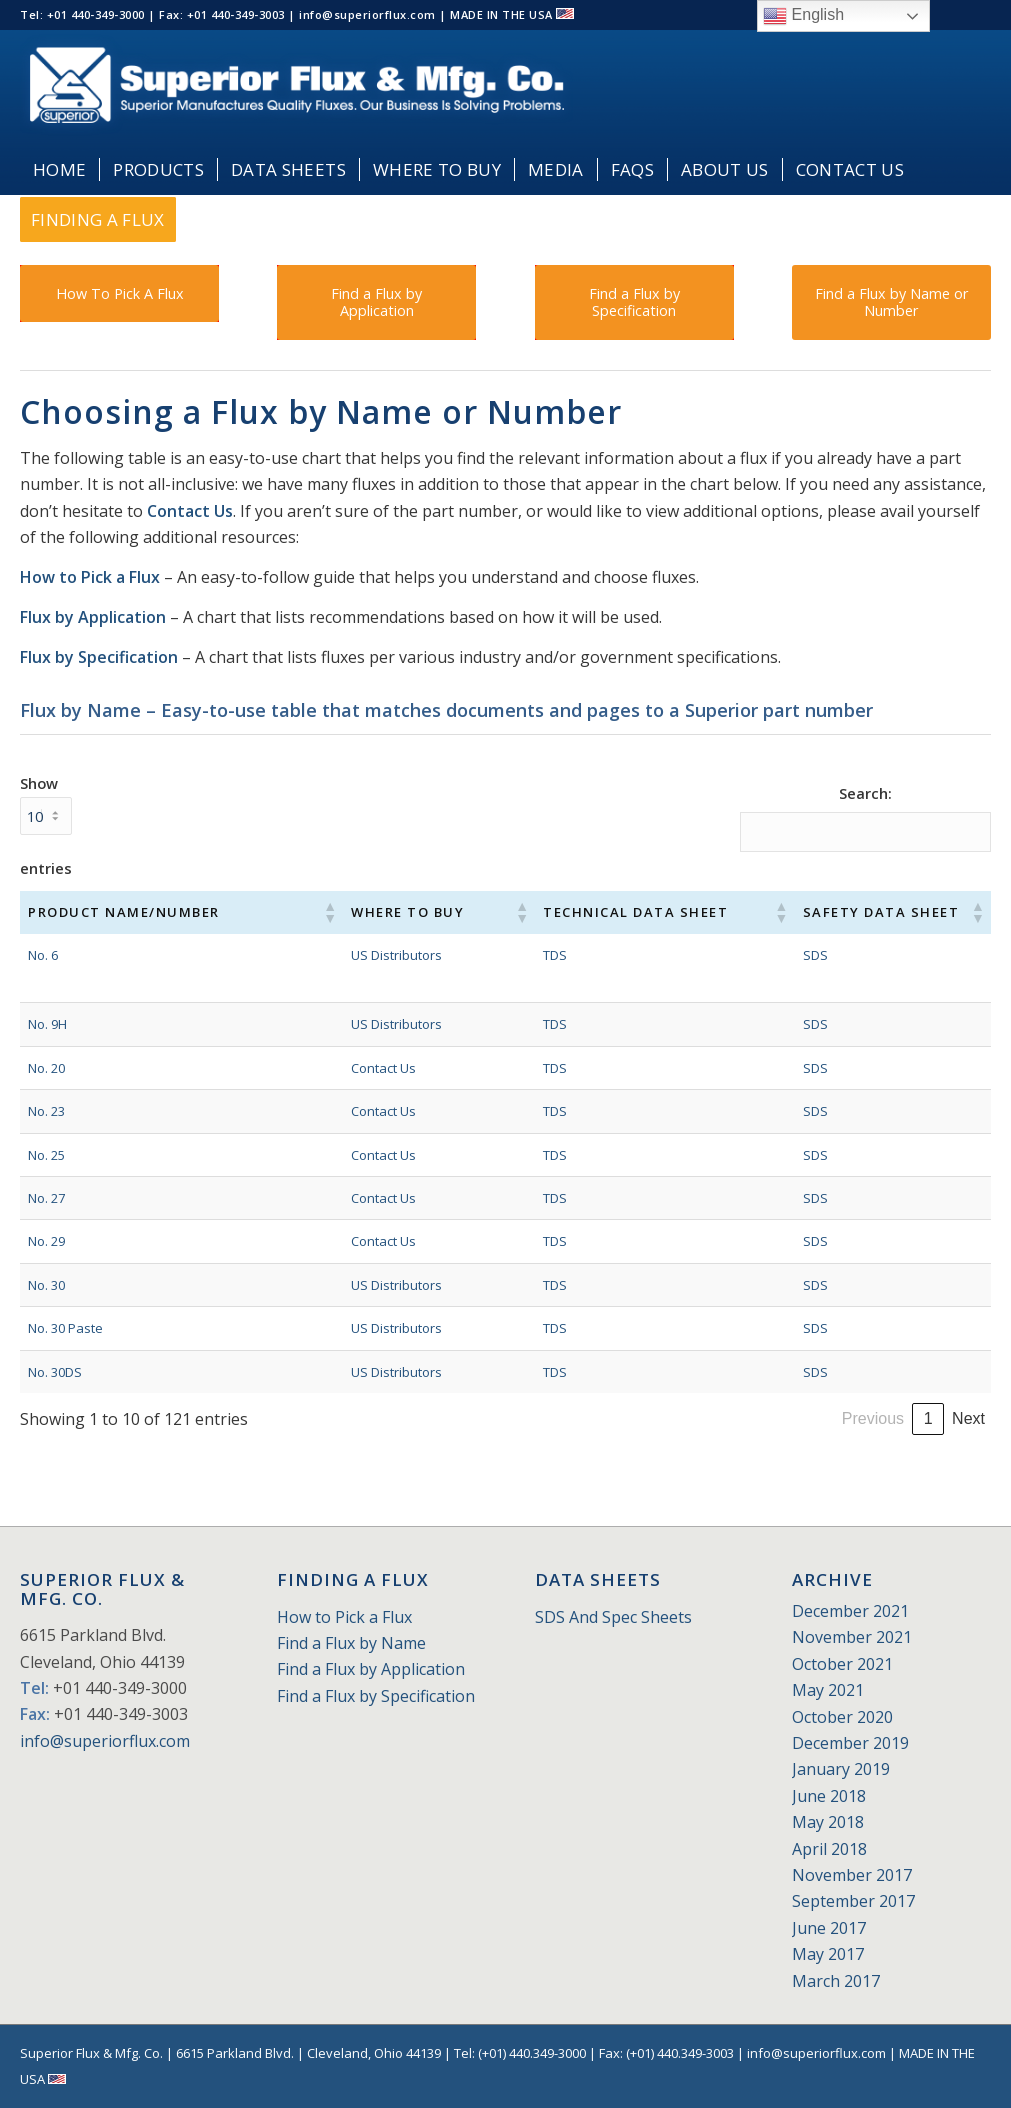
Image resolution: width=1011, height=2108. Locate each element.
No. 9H (47, 1024)
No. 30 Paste (65, 1328)
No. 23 (46, 1111)
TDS (502, 955)
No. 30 (46, 1285)
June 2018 (829, 1796)
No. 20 (46, 1068)
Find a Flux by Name (351, 1643)
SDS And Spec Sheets (613, 1617)
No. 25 (46, 1155)
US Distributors (353, 955)
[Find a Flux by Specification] (634, 302)
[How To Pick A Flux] (119, 293)
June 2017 (829, 1928)
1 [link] (715, 1418)
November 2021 (852, 1637)
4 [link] (817, 1418)
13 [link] (928, 1418)
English (803, 16)
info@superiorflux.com (105, 1741)
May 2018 (828, 1822)
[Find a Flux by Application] (376, 302)
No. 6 (43, 955)
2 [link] (749, 1418)
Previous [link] (660, 1418)
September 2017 (853, 1901)
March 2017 (836, 1981)
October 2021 (842, 1664)
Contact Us (190, 511)
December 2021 (850, 1611)
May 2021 (828, 1690)
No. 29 (46, 1241)
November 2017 (852, 1875)
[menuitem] (59, 170)
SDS (774, 955)
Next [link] (968, 1418)
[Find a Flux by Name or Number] (891, 302)
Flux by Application (93, 617)
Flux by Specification (99, 657)
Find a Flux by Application (371, 1669)
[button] (286, 912)
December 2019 (850, 1743)
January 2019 (841, 1769)
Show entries (46, 825)
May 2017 (828, 1954)
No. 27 (46, 1198)
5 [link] (851, 1418)
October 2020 (842, 1717)
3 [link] (783, 1418)
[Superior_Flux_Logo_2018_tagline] (296, 87)
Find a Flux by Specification (376, 1696)
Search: (865, 793)
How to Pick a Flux (90, 577)
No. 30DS (55, 1372)
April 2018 (829, 1849)
